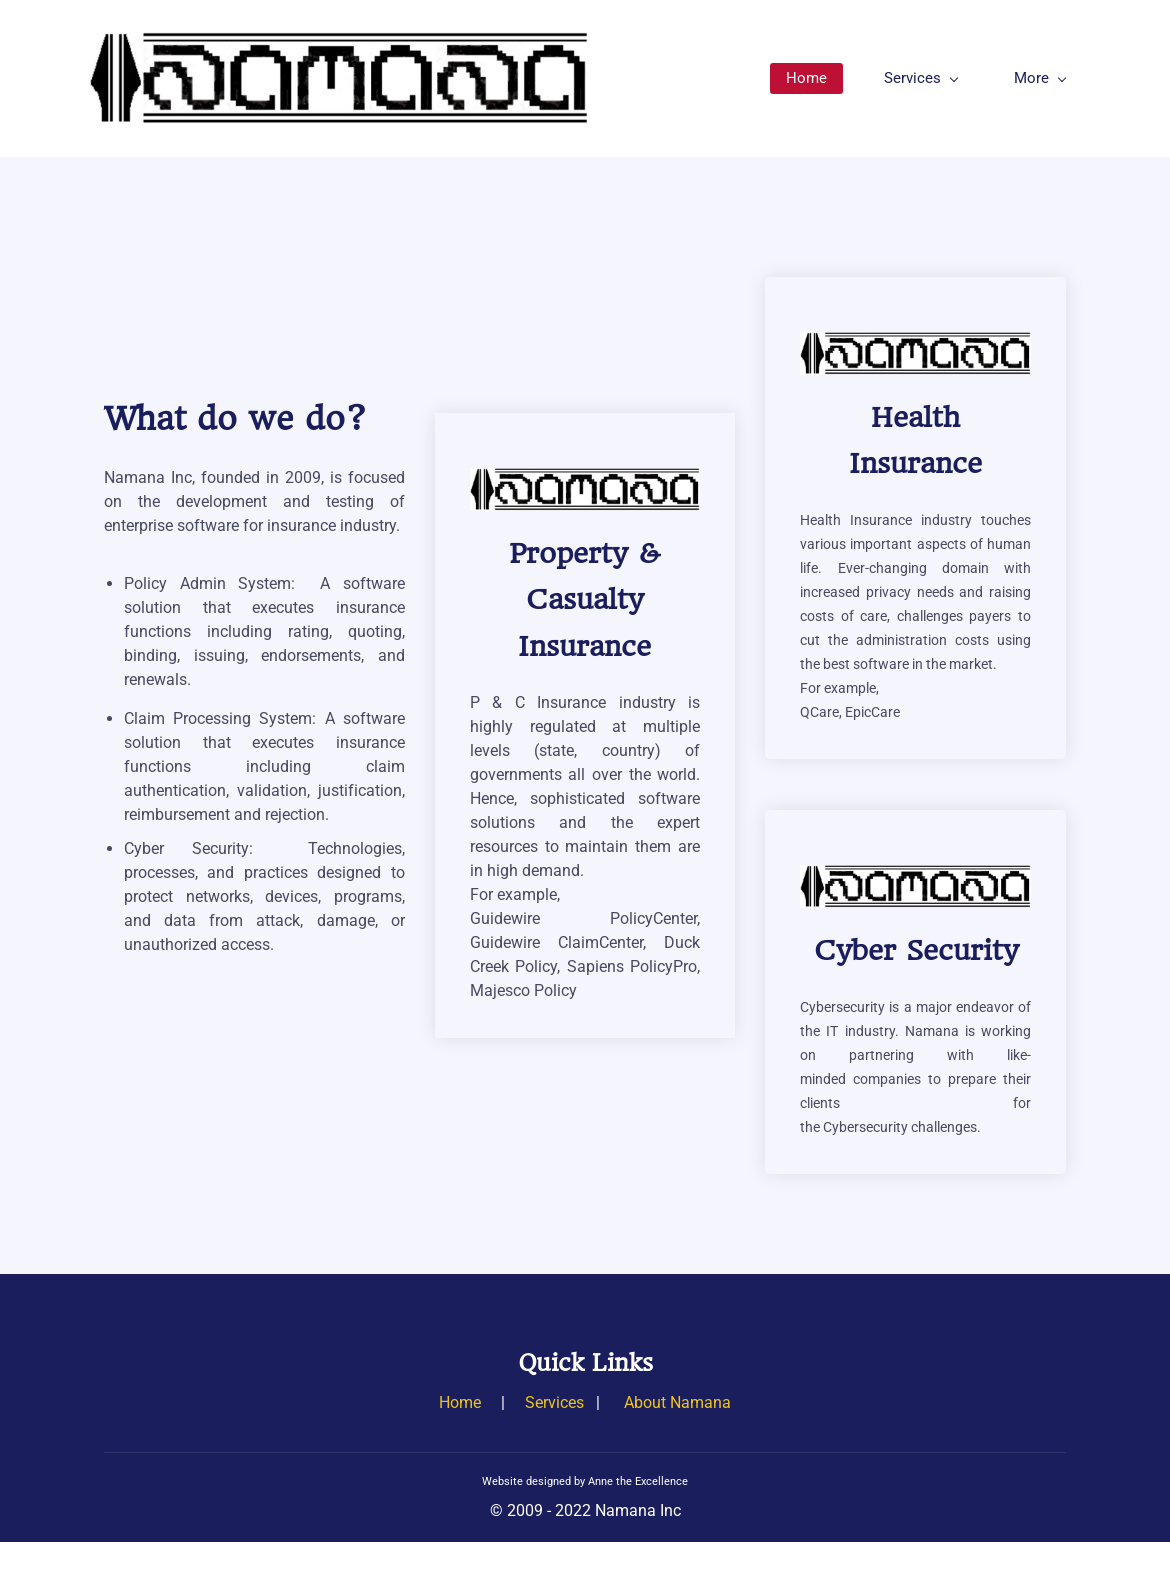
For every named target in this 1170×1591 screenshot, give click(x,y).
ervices (559, 1402)
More (1040, 78)
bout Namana (682, 1402)
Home (460, 1402)
